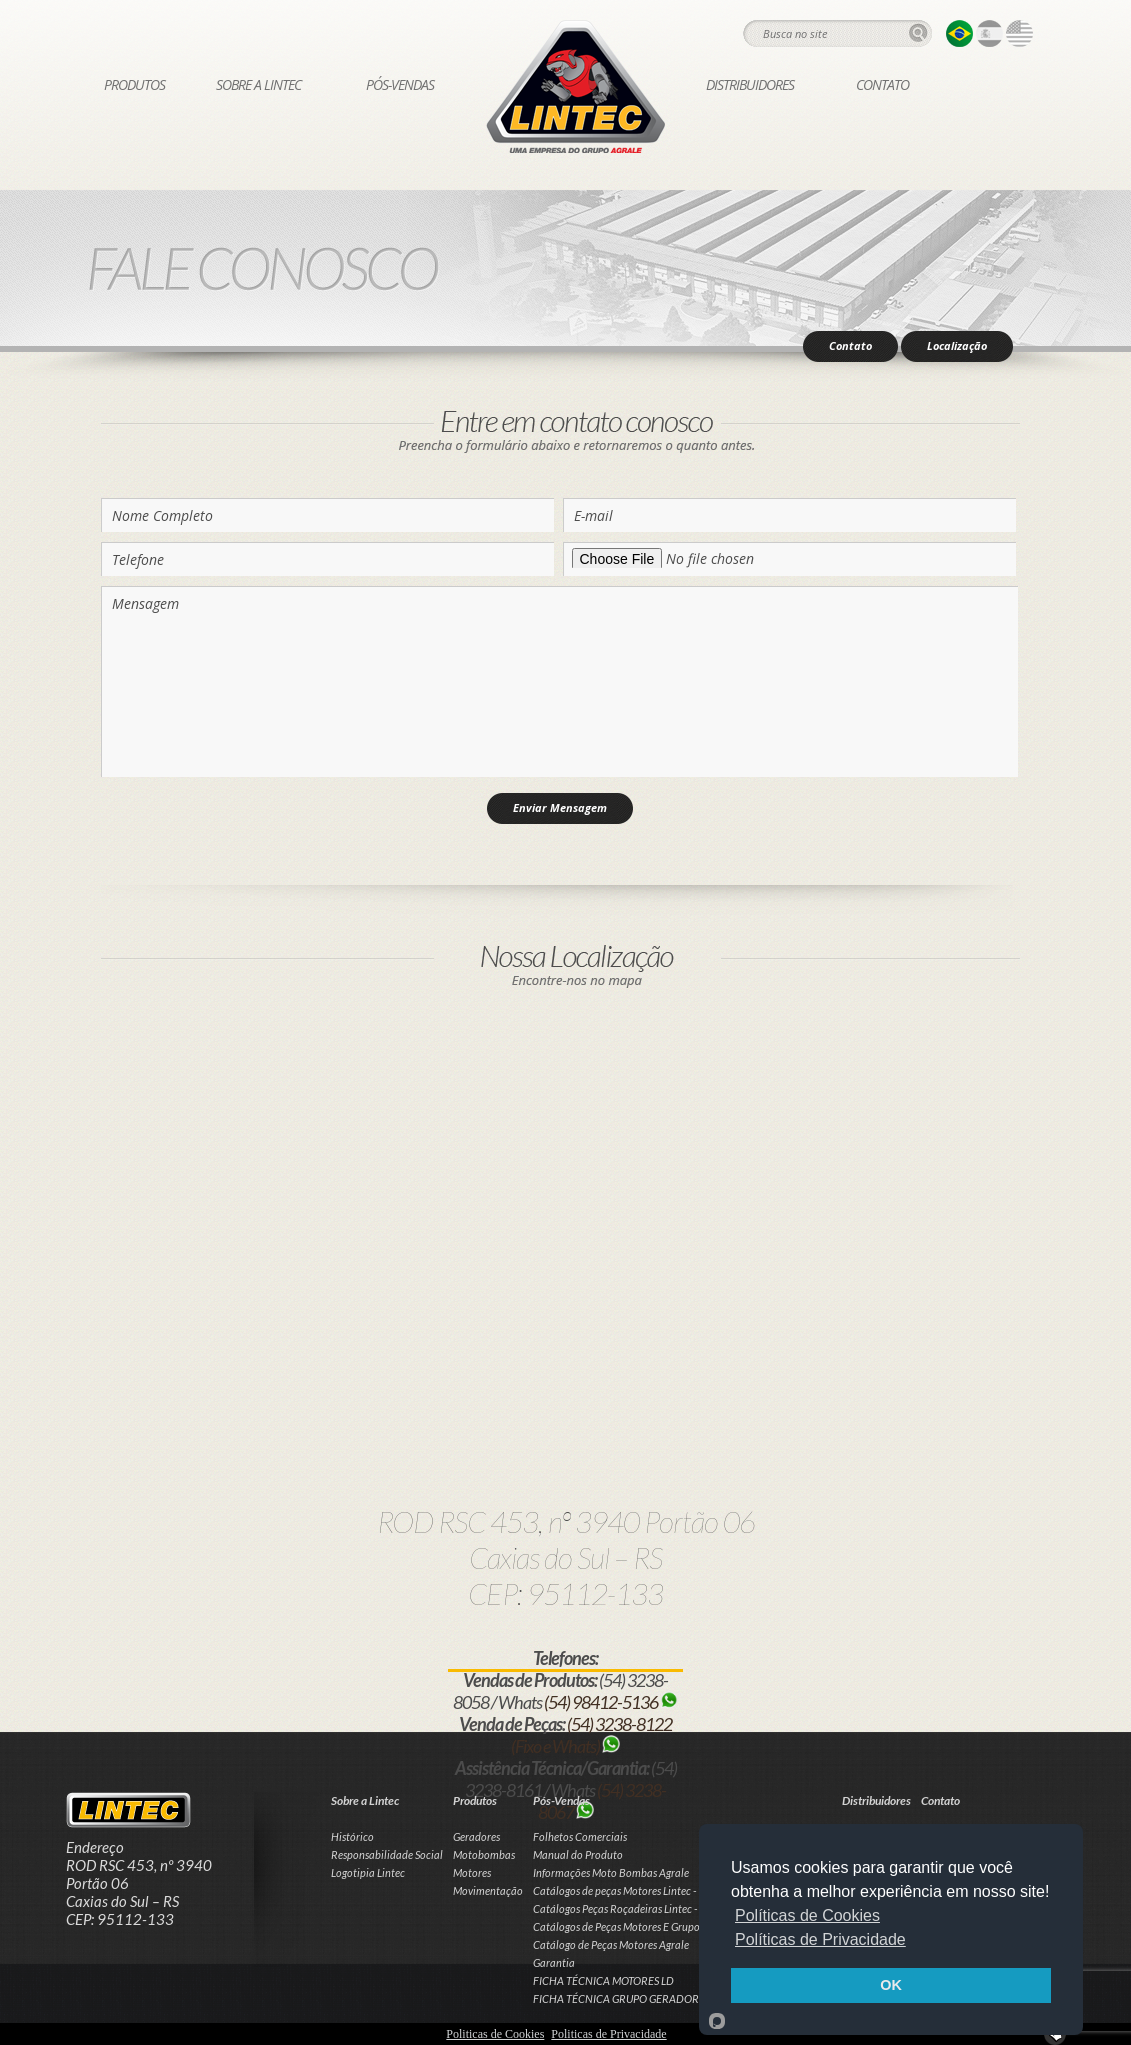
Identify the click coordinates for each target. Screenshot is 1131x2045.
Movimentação (488, 1890)
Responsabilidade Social (387, 1854)
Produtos (134, 84)
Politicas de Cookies (495, 2034)
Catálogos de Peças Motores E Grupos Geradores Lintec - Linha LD (682, 1926)
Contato (882, 84)
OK (891, 1985)
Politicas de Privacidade (608, 2034)
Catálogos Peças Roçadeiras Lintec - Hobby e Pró (644, 1908)
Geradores (476, 1836)
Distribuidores (750, 84)
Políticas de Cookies (807, 1915)
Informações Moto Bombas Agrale (611, 1872)
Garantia (554, 1962)
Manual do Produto (578, 1854)
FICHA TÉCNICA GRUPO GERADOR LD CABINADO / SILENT (672, 1998)
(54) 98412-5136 (611, 1702)
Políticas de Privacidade (820, 1939)
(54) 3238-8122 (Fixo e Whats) (591, 1735)
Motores (472, 1872)
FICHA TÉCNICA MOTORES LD (603, 1980)
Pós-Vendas (400, 84)
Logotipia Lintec (368, 1872)
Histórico (352, 1836)
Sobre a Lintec (258, 84)
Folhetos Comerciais (580, 1836)
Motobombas (484, 1854)
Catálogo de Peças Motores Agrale (611, 1944)
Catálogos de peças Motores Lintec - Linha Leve (640, 1890)
